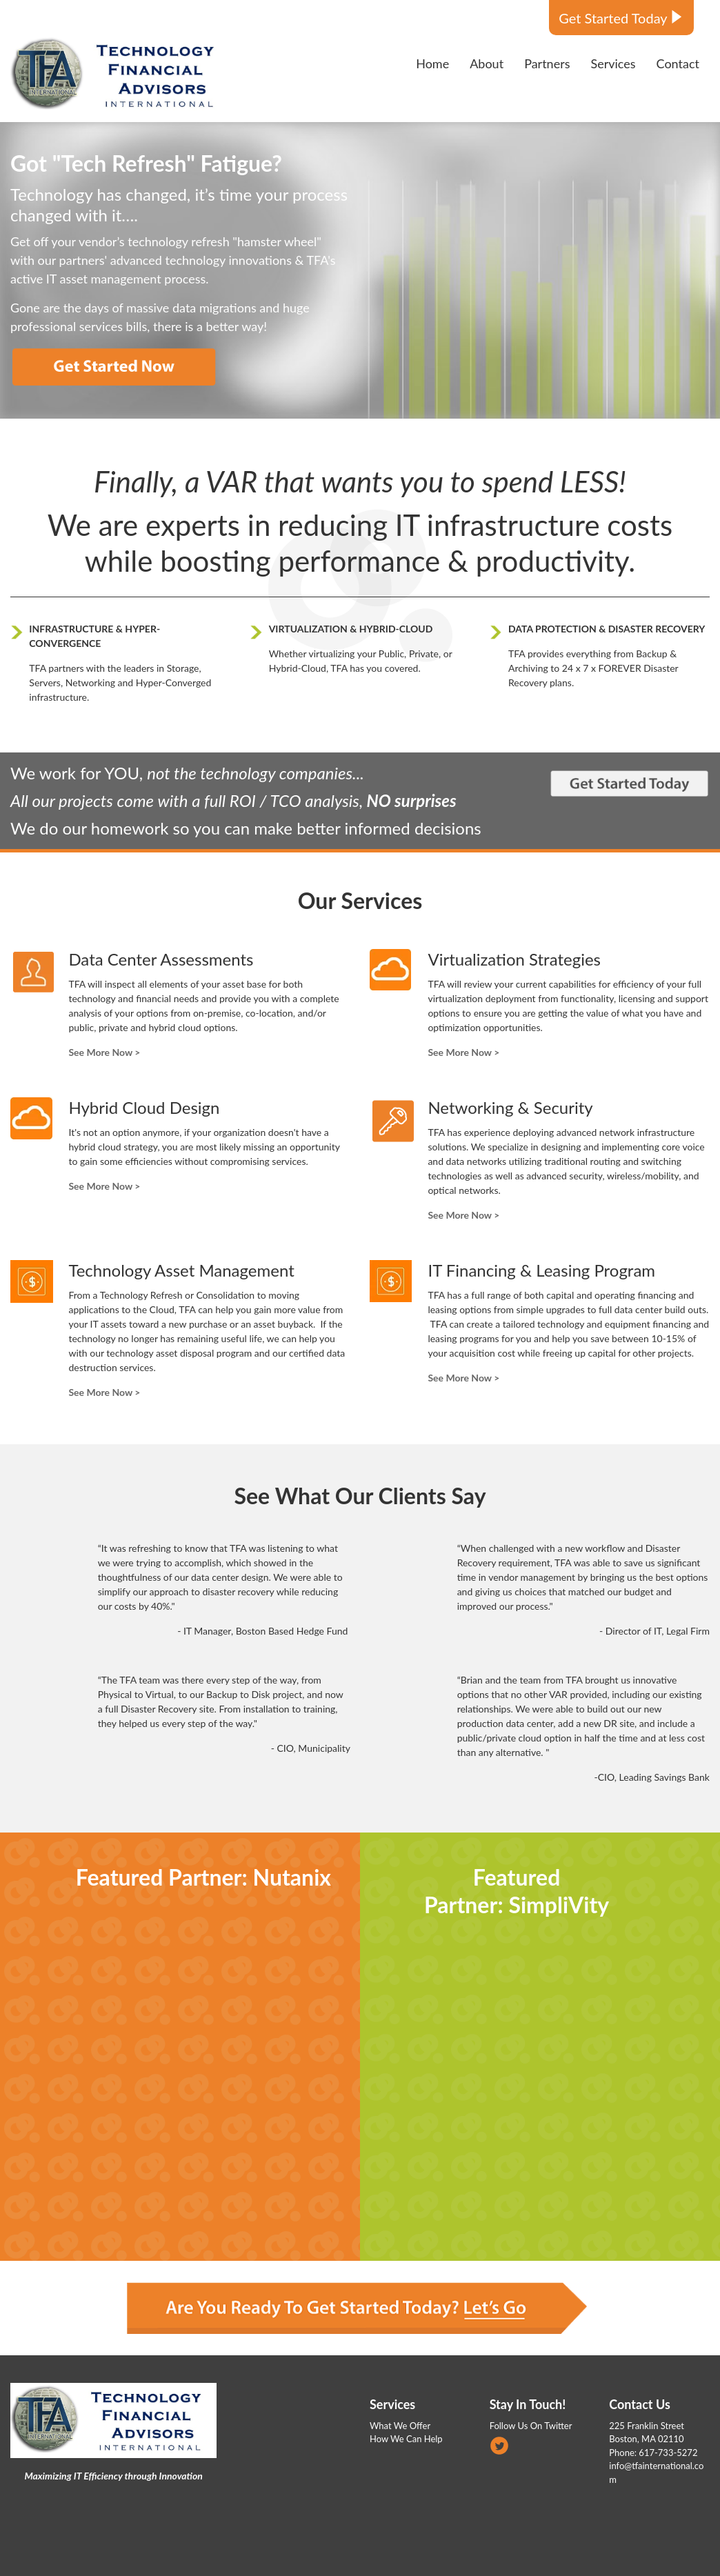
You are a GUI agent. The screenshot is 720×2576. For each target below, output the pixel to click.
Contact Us (639, 2404)
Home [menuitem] (432, 63)
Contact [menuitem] (678, 63)
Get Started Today (613, 18)
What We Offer (400, 2425)
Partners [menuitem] (547, 63)
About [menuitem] (486, 63)
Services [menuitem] (612, 63)
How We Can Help (406, 2438)
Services (392, 2404)
